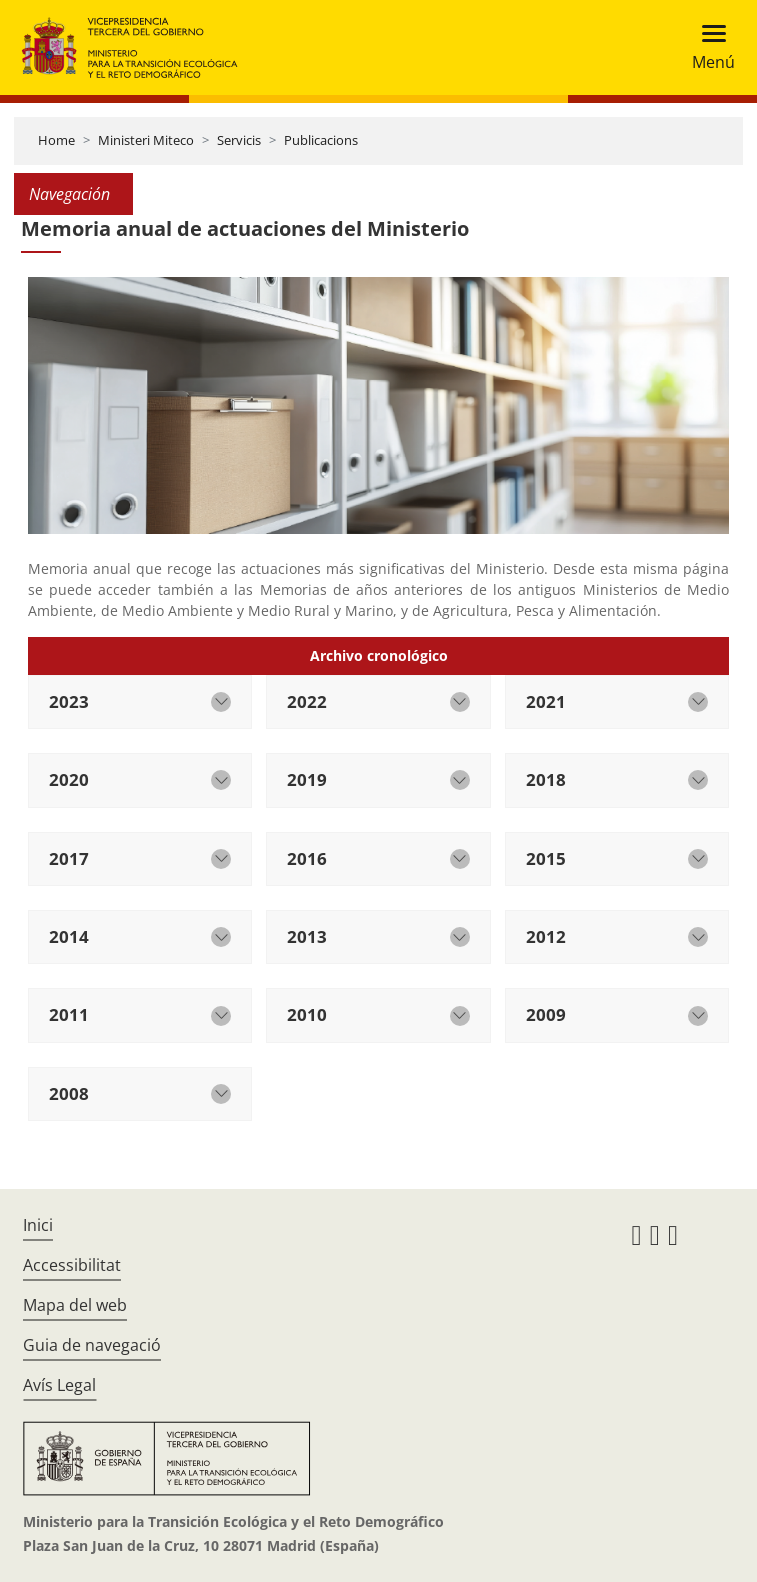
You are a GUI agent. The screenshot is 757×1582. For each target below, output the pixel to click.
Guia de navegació (92, 1345)
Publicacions (321, 140)
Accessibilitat (72, 1265)
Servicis (239, 140)
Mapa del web (75, 1305)
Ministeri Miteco (146, 140)
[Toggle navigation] (707, 47)
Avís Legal (59, 1385)
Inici (38, 1225)
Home (56, 140)
